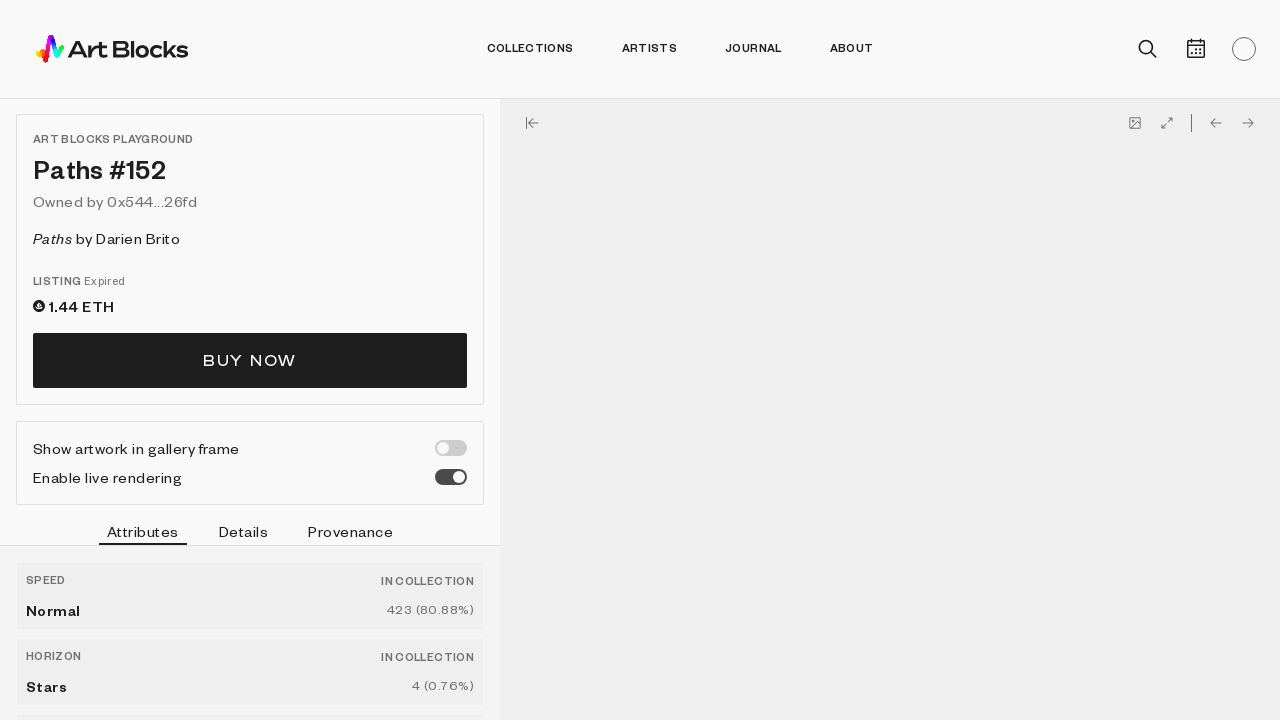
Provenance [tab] (350, 531)
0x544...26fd (152, 201)
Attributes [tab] (143, 534)
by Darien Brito (106, 238)
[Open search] (1148, 49)
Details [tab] (243, 531)
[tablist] (250, 534)
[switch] (451, 448)
